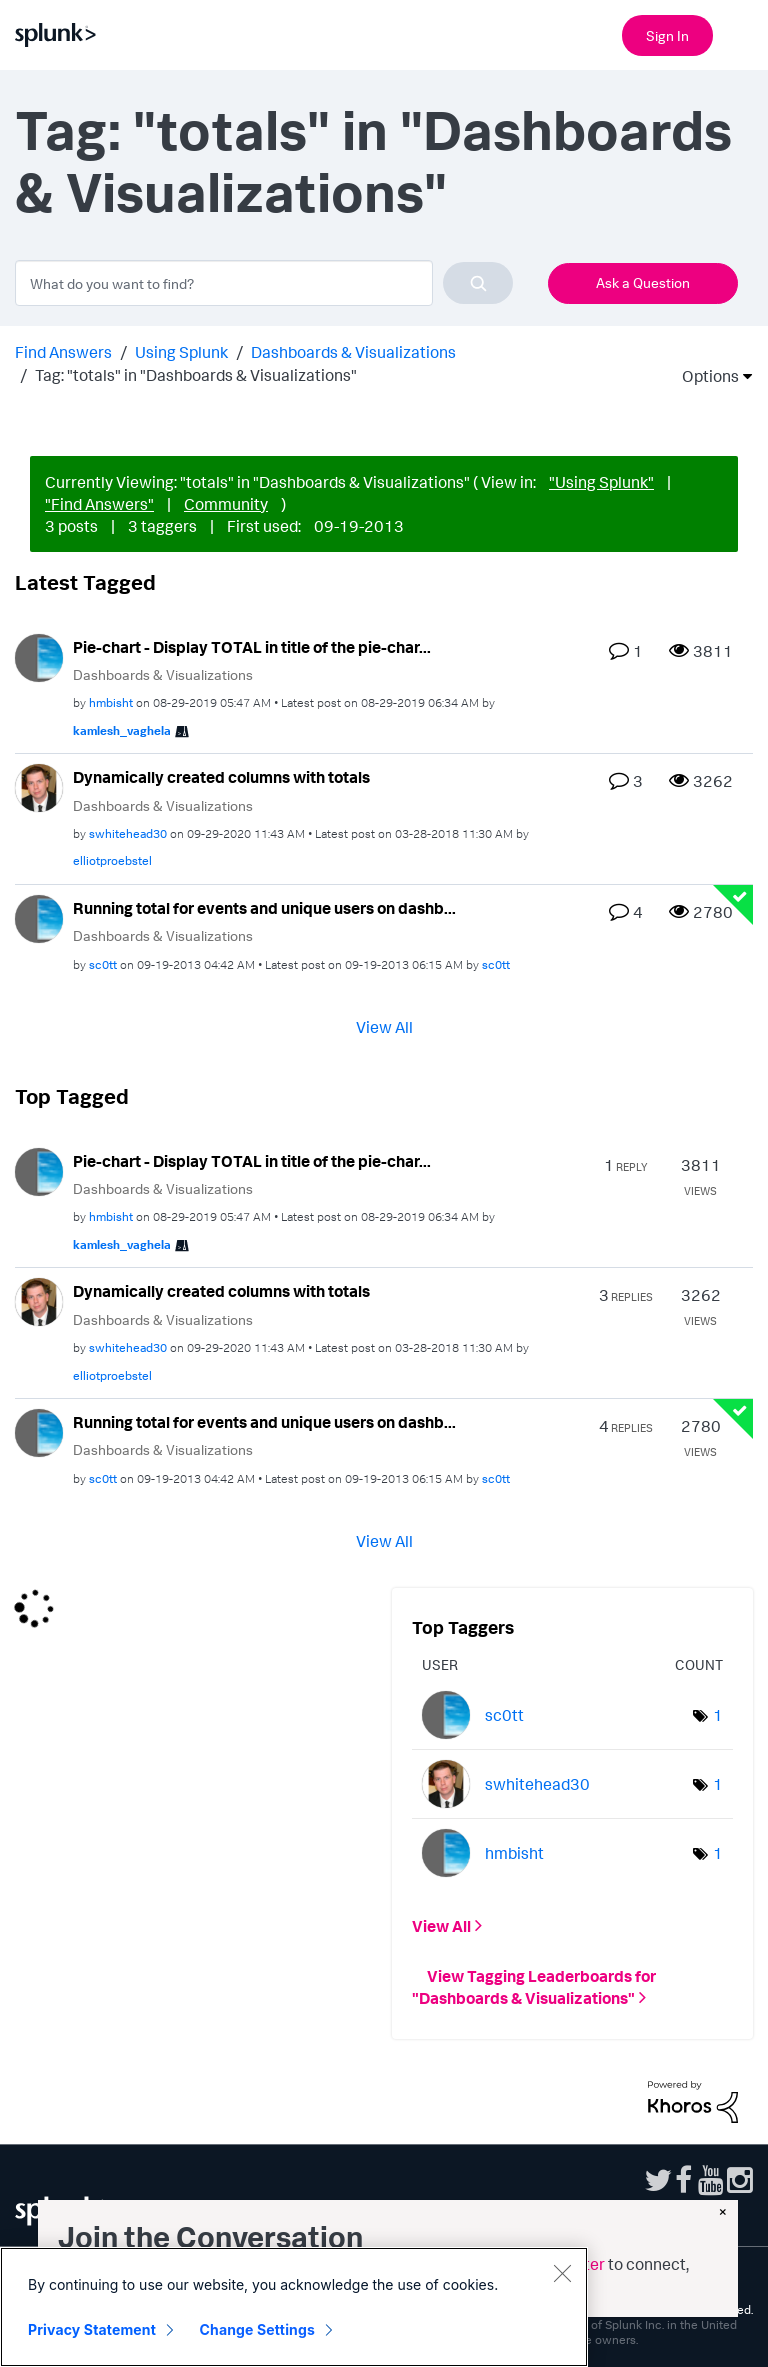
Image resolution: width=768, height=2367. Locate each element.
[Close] (562, 2273)
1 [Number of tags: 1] (718, 1715)
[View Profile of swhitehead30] (128, 833)
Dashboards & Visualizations (353, 352)
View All (384, 1026)
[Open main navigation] (741, 33)
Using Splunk (181, 352)
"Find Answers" (99, 504)
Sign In (667, 35)
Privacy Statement (92, 2329)
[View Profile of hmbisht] (111, 702)
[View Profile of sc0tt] (103, 964)
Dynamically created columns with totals (221, 777)
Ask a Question (643, 282)
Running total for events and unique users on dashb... (264, 908)
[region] (294, 2307)
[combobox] (264, 283)
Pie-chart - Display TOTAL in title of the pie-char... (252, 647)
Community (226, 504)
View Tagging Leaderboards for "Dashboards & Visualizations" (534, 1987)
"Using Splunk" (601, 482)
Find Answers (63, 352)
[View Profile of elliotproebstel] (112, 860)
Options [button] (704, 376)
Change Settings (257, 2329)
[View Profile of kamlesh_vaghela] (122, 730)
